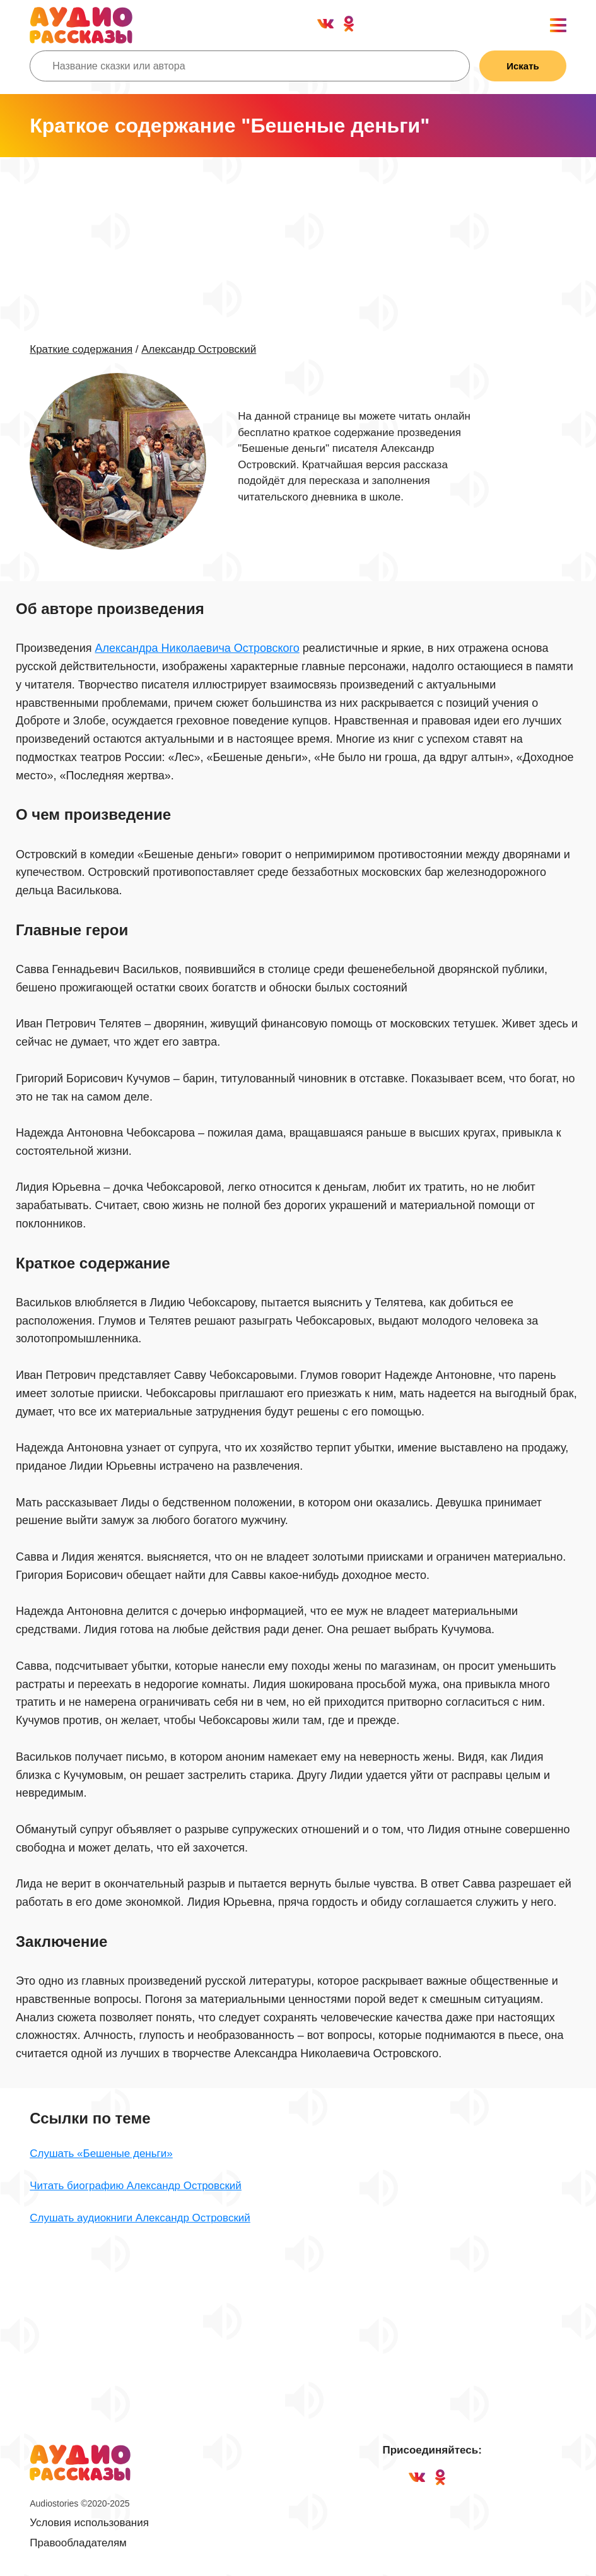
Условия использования (89, 2523)
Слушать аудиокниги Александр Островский (140, 2218)
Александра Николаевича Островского (197, 648)
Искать (522, 66)
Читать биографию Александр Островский (136, 2186)
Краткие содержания (81, 349)
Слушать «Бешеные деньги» (101, 2153)
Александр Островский (198, 349)
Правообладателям (78, 2543)
